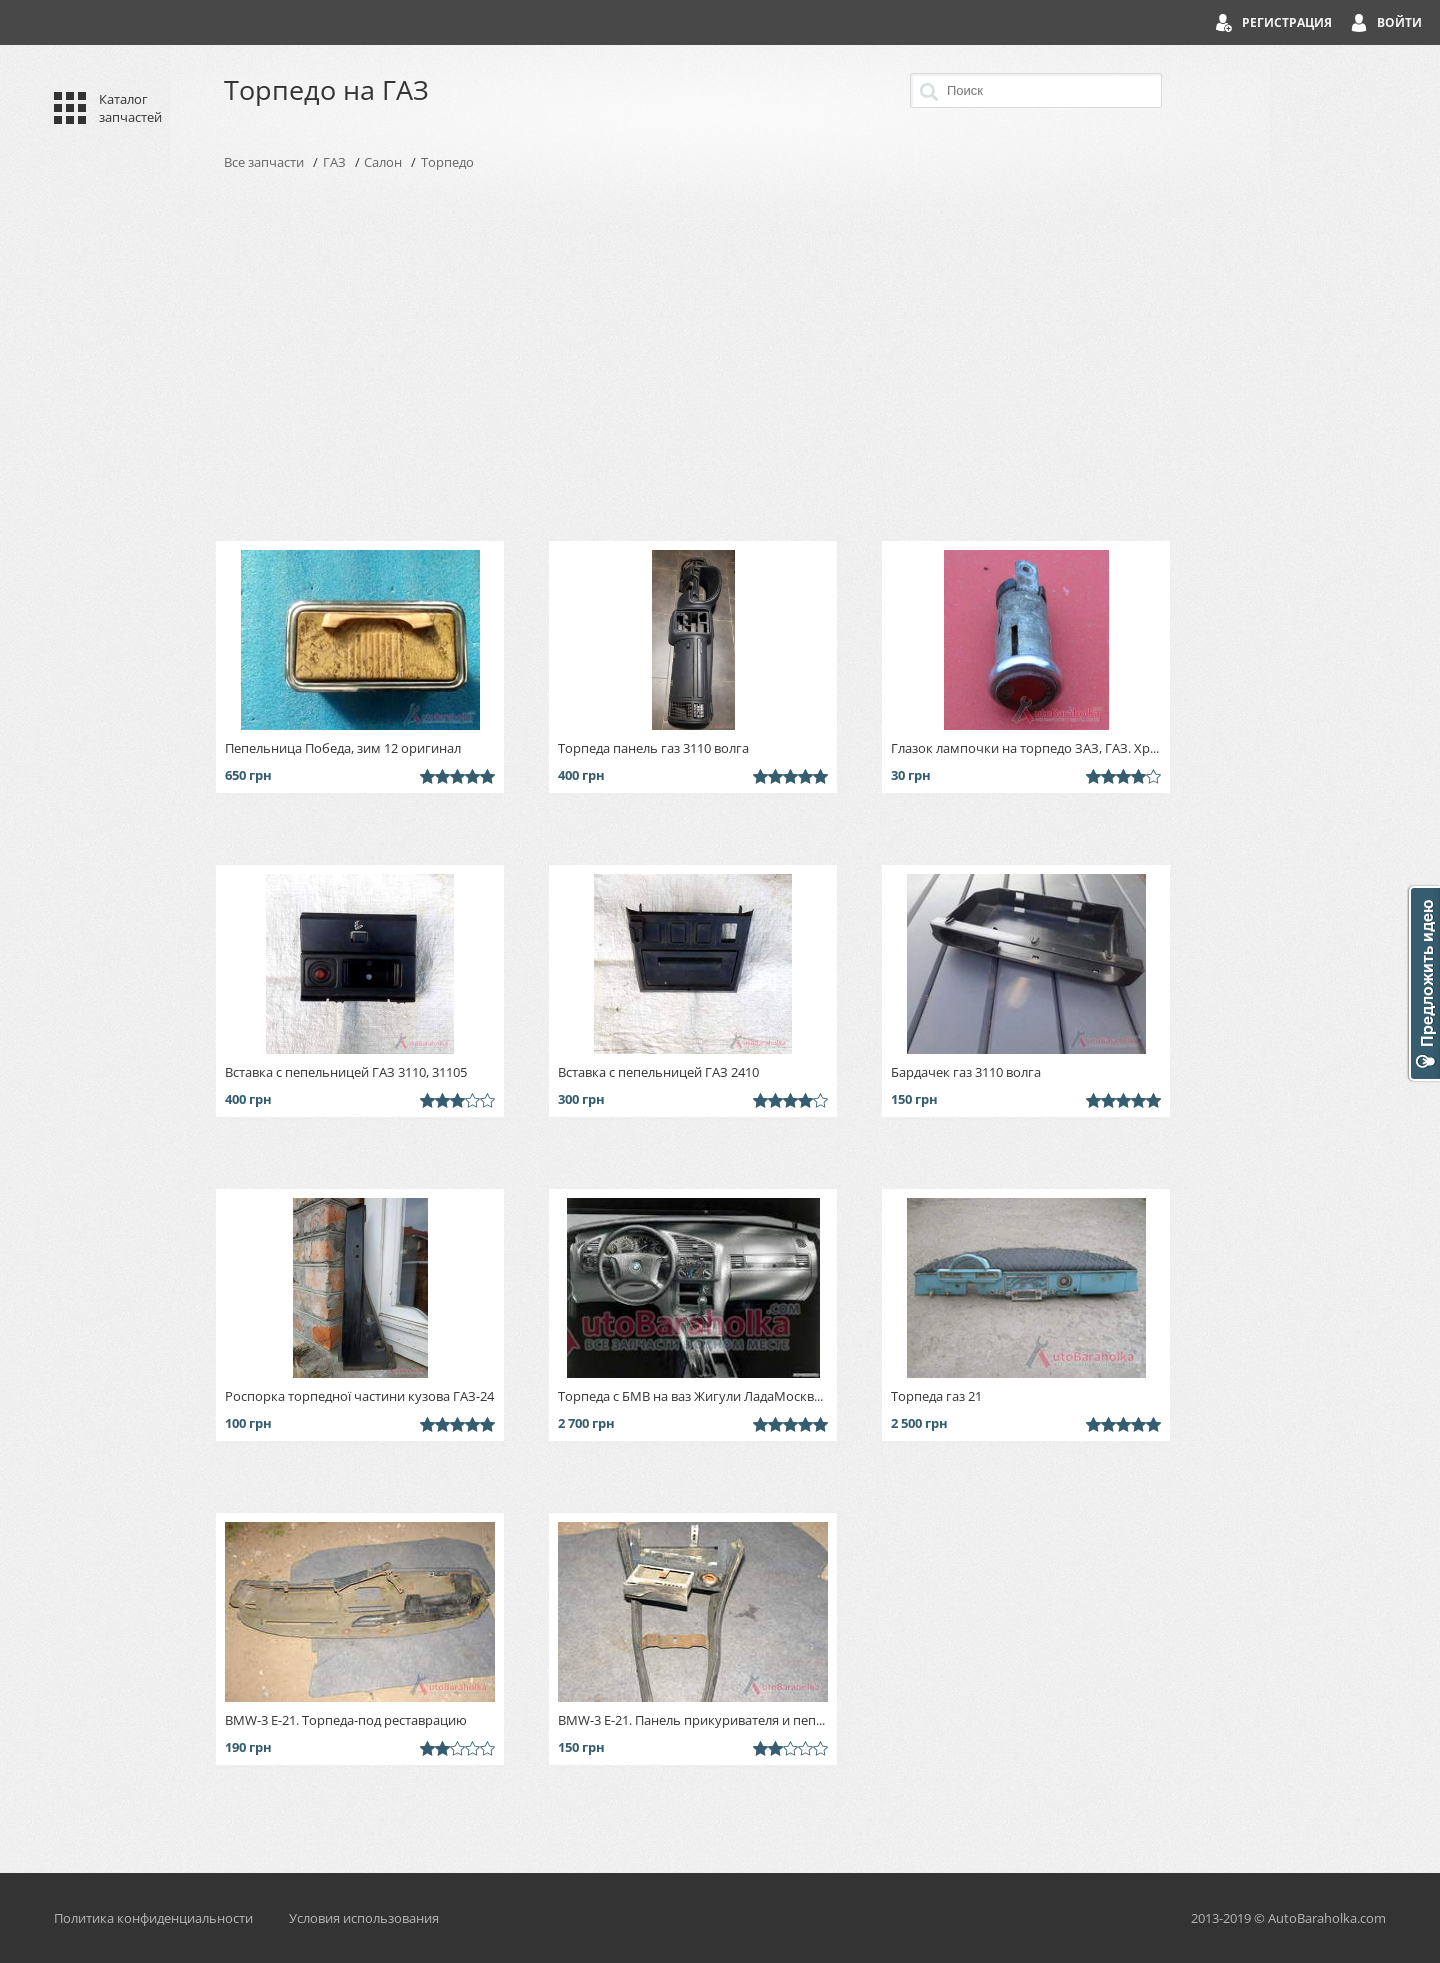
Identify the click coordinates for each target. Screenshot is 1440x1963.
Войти (1399, 22)
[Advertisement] (720, 356)
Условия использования (364, 1918)
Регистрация (1287, 22)
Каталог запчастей (130, 108)
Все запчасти (264, 162)
